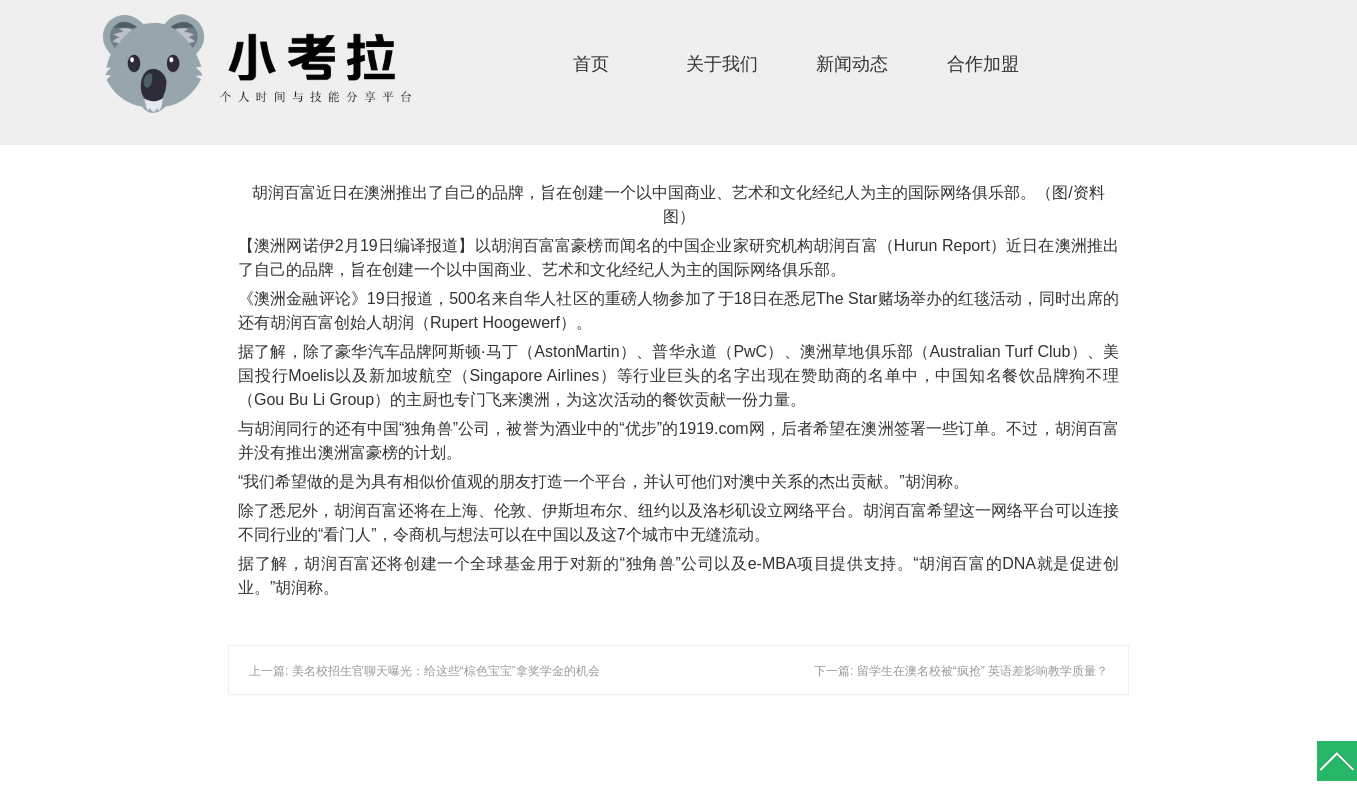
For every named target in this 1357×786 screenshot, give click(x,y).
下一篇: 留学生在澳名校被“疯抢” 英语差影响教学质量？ (961, 671)
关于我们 (722, 64)
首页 (591, 64)
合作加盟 (983, 64)
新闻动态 (852, 64)
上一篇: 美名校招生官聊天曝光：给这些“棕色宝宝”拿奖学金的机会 (424, 671)
